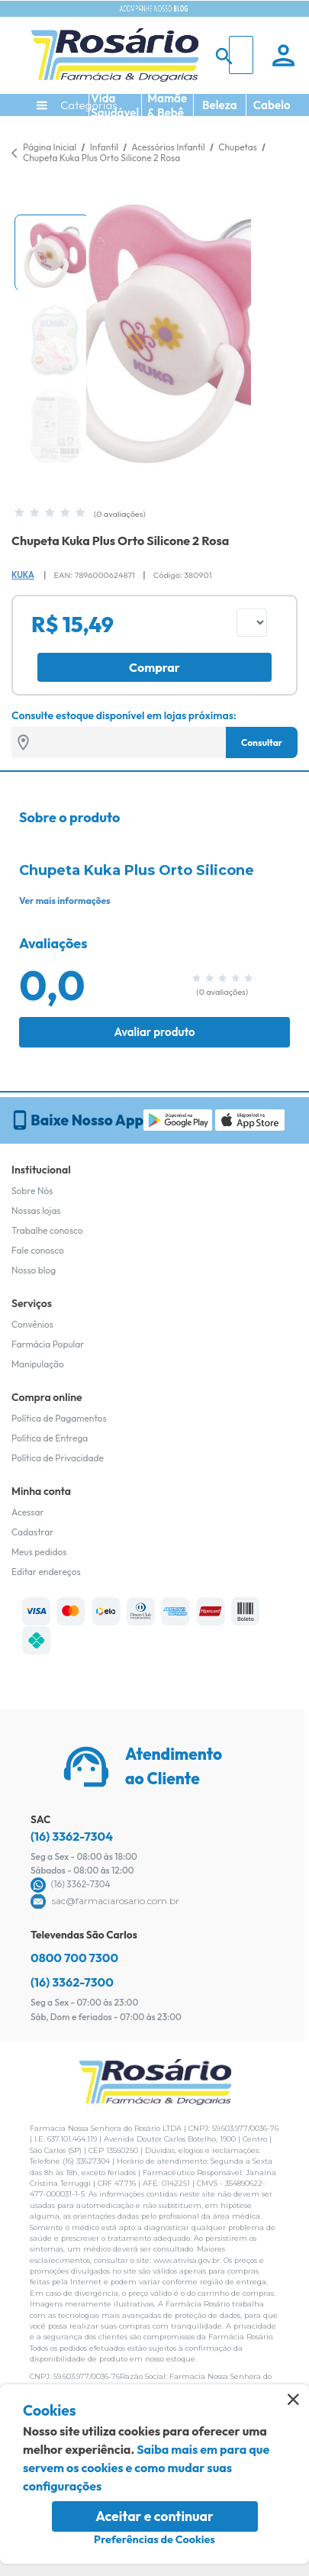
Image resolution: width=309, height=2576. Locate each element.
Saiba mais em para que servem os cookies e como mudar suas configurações (146, 2468)
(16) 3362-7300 (72, 1982)
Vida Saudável (115, 105)
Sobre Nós (32, 1190)
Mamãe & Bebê (167, 105)
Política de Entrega (49, 1438)
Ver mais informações (64, 900)
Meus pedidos (38, 1552)
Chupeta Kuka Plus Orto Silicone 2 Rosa (101, 157)
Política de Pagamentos (59, 1418)
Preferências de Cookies (154, 2539)
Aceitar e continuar (154, 2516)
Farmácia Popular (47, 1344)
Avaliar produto (154, 1032)
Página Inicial (49, 147)
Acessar (27, 1512)
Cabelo (272, 105)
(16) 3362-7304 (72, 1836)
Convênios (32, 1324)
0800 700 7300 (74, 1957)
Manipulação (37, 1364)
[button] (51, 253)
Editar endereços (46, 1571)
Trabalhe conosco (47, 1230)
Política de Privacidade (57, 1458)
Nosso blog (33, 1270)
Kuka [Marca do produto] (22, 575)
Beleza (219, 105)
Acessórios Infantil (169, 147)
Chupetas (238, 147)
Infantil (105, 147)
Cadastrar (32, 1532)
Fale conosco (37, 1250)
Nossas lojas (36, 1210)
